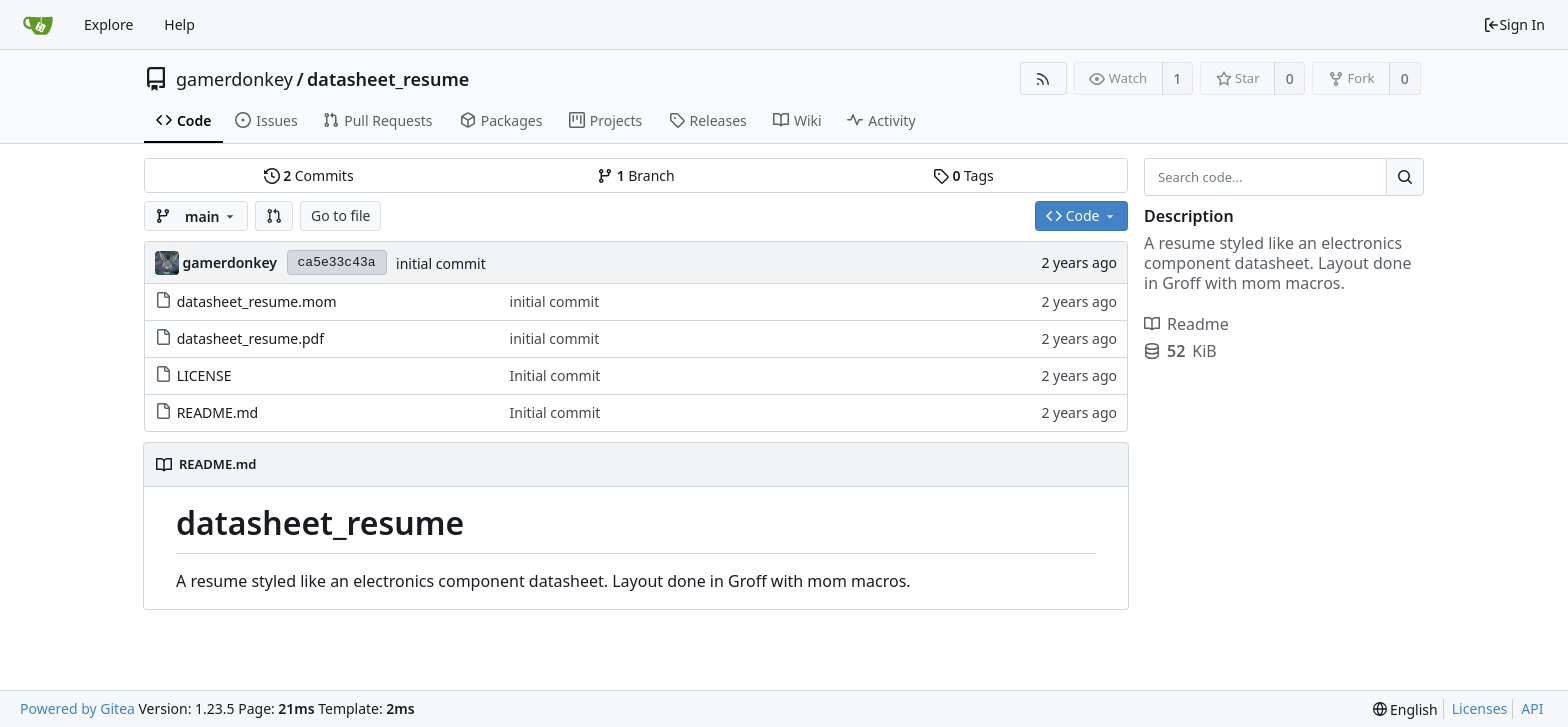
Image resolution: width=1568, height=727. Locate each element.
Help (179, 24)
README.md (218, 412)
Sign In (1514, 24)
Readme (1186, 324)
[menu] (1405, 709)
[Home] (38, 25)
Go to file (340, 215)
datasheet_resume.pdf (250, 338)
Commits (309, 175)
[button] (274, 216)
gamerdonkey (234, 79)
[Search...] (1405, 177)
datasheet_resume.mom (257, 301)
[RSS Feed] (1043, 78)
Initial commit (555, 375)
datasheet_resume (388, 79)
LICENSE (204, 375)
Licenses (1480, 708)
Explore (108, 24)
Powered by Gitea (77, 708)
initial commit (441, 263)
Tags (963, 175)
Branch (636, 175)
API (1532, 708)
